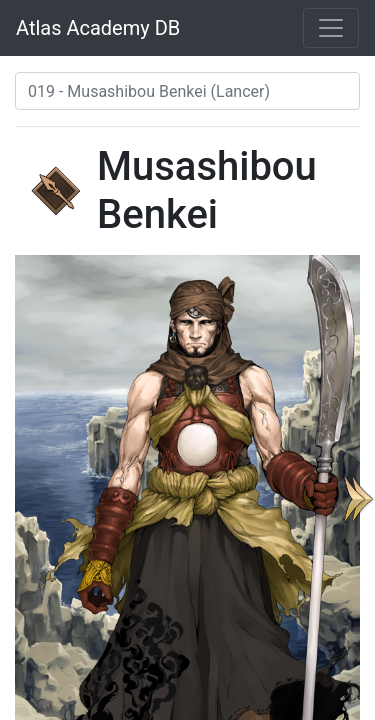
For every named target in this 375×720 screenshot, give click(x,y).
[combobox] (187, 91)
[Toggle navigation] (331, 28)
